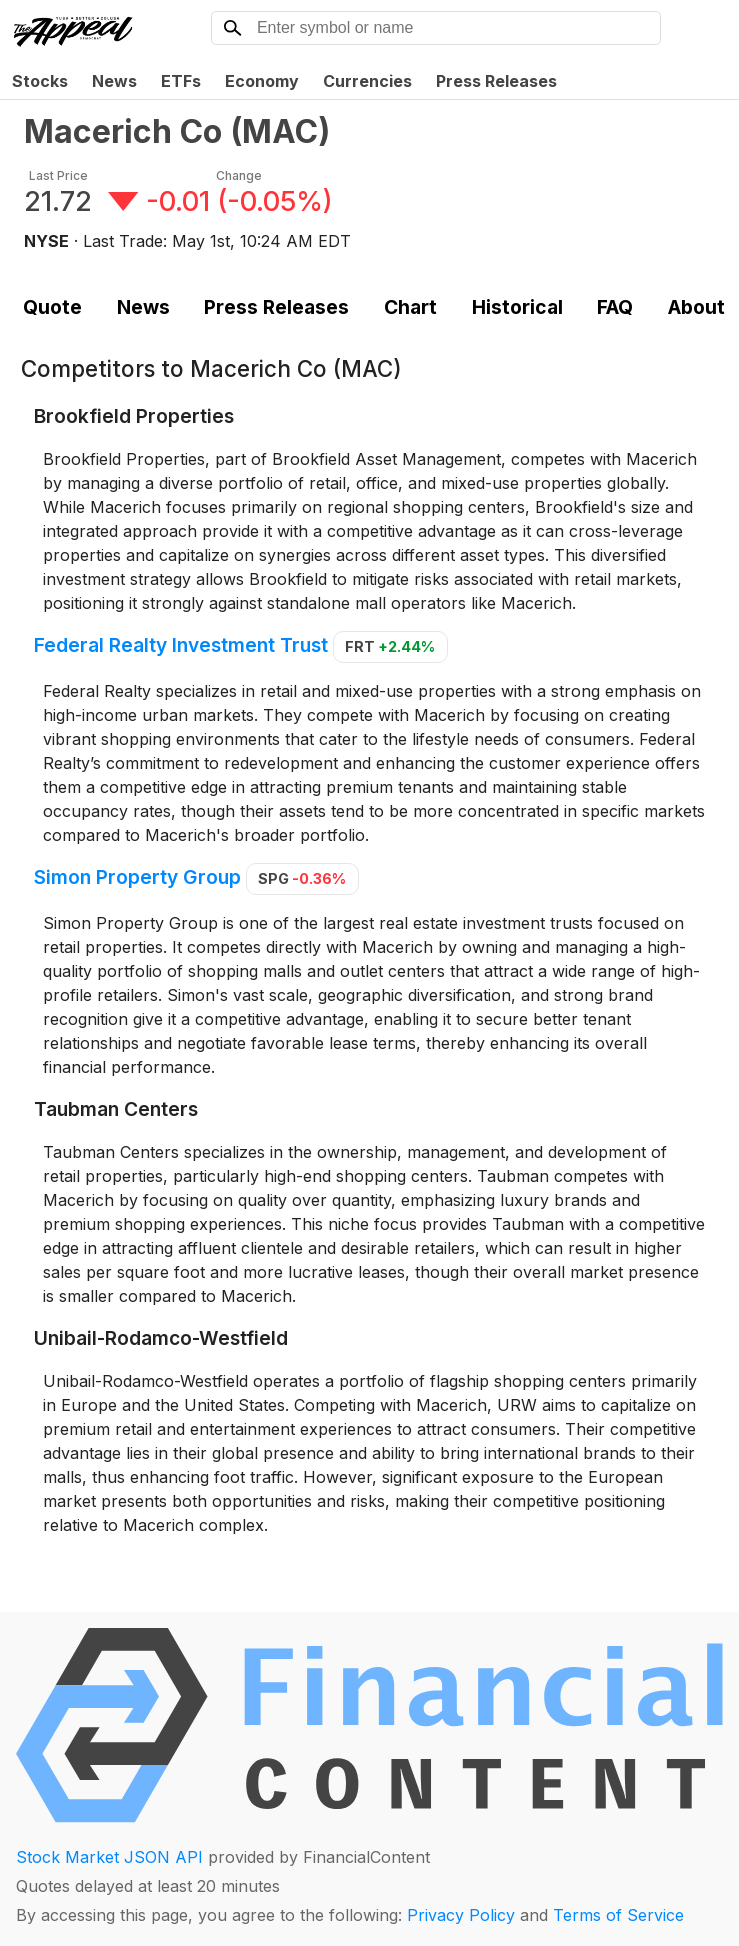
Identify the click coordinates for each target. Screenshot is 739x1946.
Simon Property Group (137, 877)
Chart (410, 307)
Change (239, 175)
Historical (517, 307)
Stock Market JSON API (109, 1857)
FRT (390, 646)
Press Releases (496, 81)
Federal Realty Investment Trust (181, 645)
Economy (262, 81)
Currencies (367, 81)
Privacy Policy (461, 1915)
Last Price (58, 175)
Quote (52, 307)
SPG (302, 878)
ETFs (181, 81)
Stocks (40, 81)
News (114, 81)
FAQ (615, 307)
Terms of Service (618, 1915)
